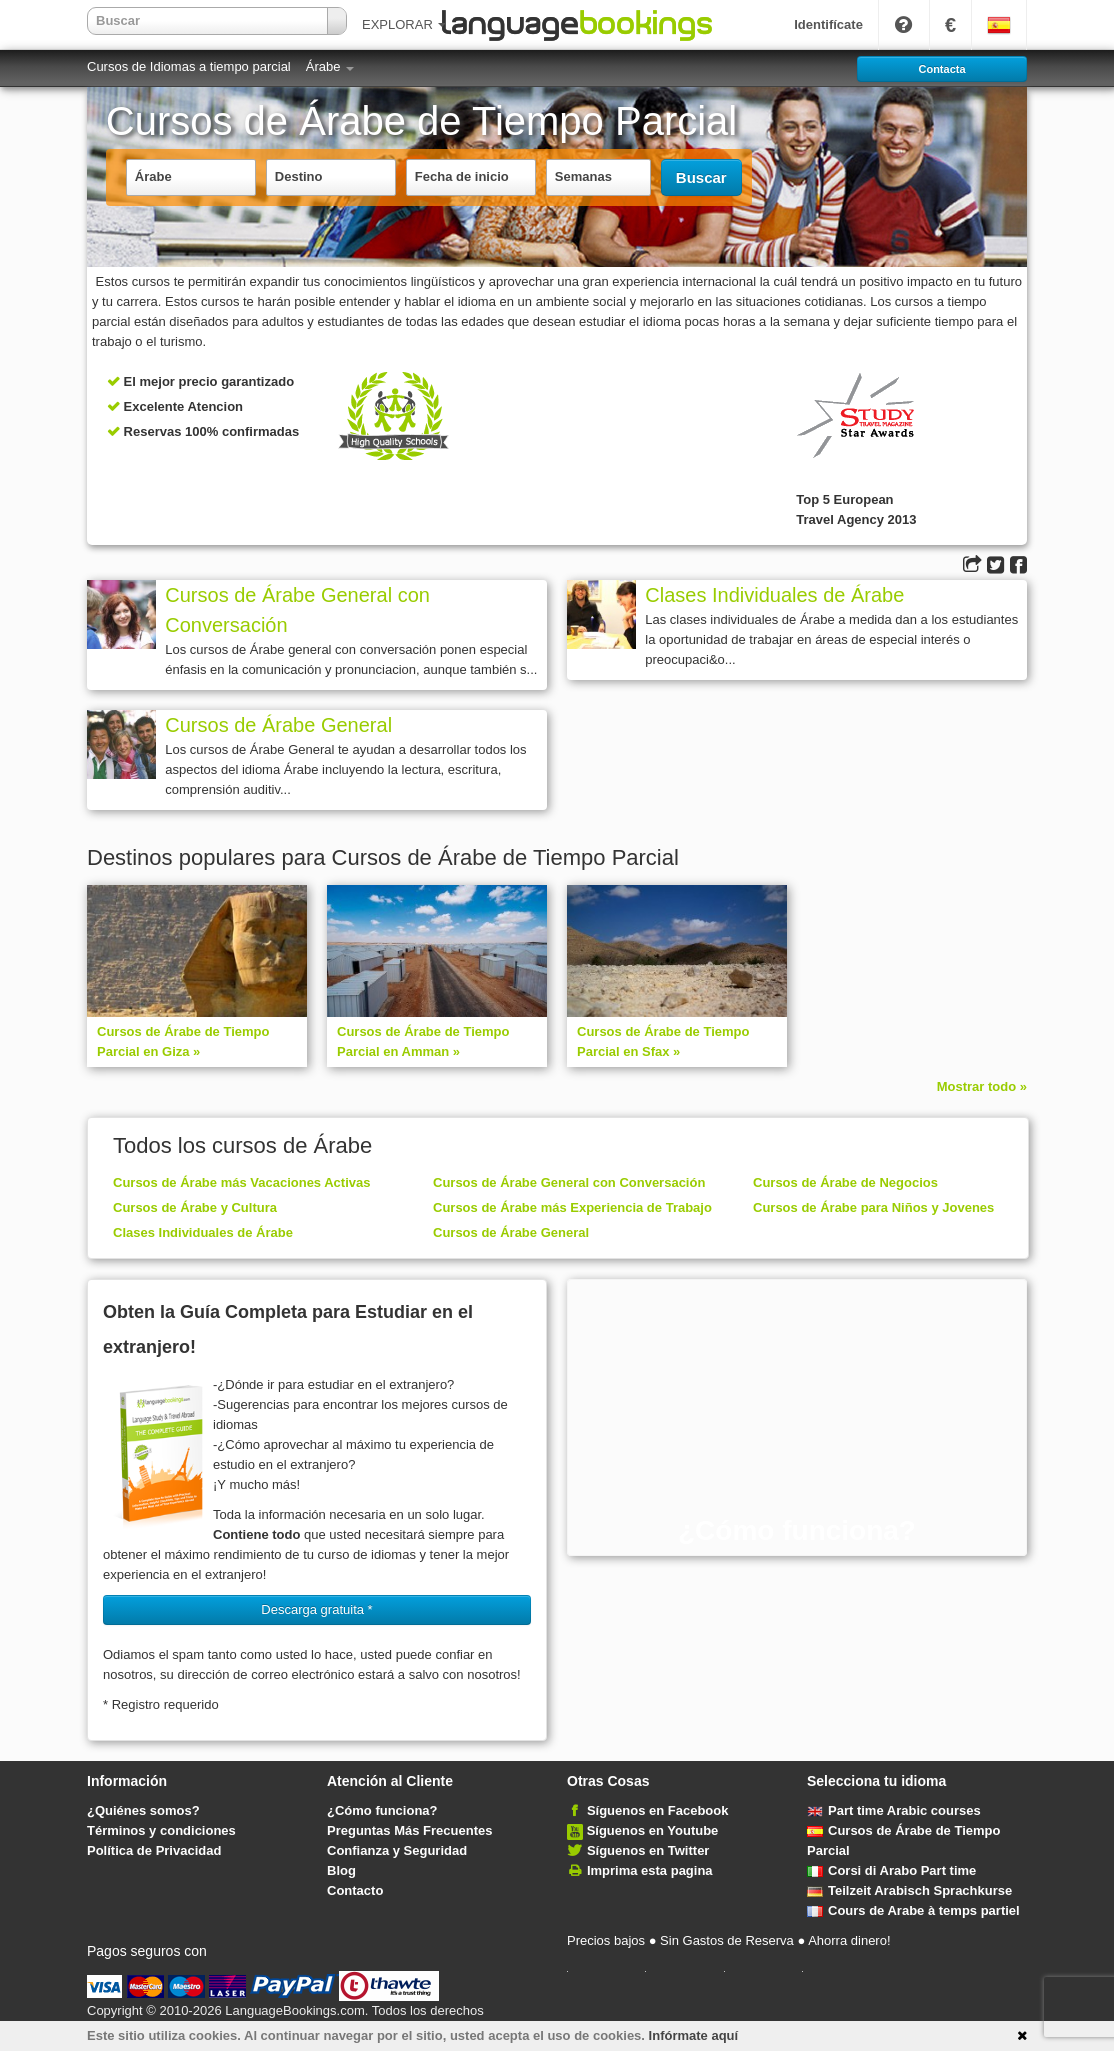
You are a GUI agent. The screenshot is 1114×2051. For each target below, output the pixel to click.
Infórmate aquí (694, 2035)
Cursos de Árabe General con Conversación (297, 610)
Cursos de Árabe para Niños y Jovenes (873, 1207)
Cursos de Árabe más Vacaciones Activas (241, 1182)
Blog (341, 1870)
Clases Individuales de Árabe (774, 595)
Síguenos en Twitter (648, 1850)
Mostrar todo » (982, 1086)
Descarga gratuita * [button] (316, 1609)
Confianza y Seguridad (397, 1850)
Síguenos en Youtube (653, 1830)
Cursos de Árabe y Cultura (195, 1207)
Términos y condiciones (161, 1830)
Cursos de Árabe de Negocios (845, 1182)
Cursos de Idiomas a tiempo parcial (189, 66)
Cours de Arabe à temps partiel (913, 1910)
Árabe (330, 66)
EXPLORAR (404, 24)
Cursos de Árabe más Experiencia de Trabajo (572, 1207)
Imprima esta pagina (650, 1870)
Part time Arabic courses (894, 1810)
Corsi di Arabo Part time (891, 1870)
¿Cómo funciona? (382, 1810)
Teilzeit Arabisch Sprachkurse (909, 1890)
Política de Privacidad (154, 1850)
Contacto (355, 1890)
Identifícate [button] (828, 24)
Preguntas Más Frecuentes (409, 1830)
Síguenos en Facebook (658, 1810)
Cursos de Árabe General (278, 725)
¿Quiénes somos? (143, 1810)
